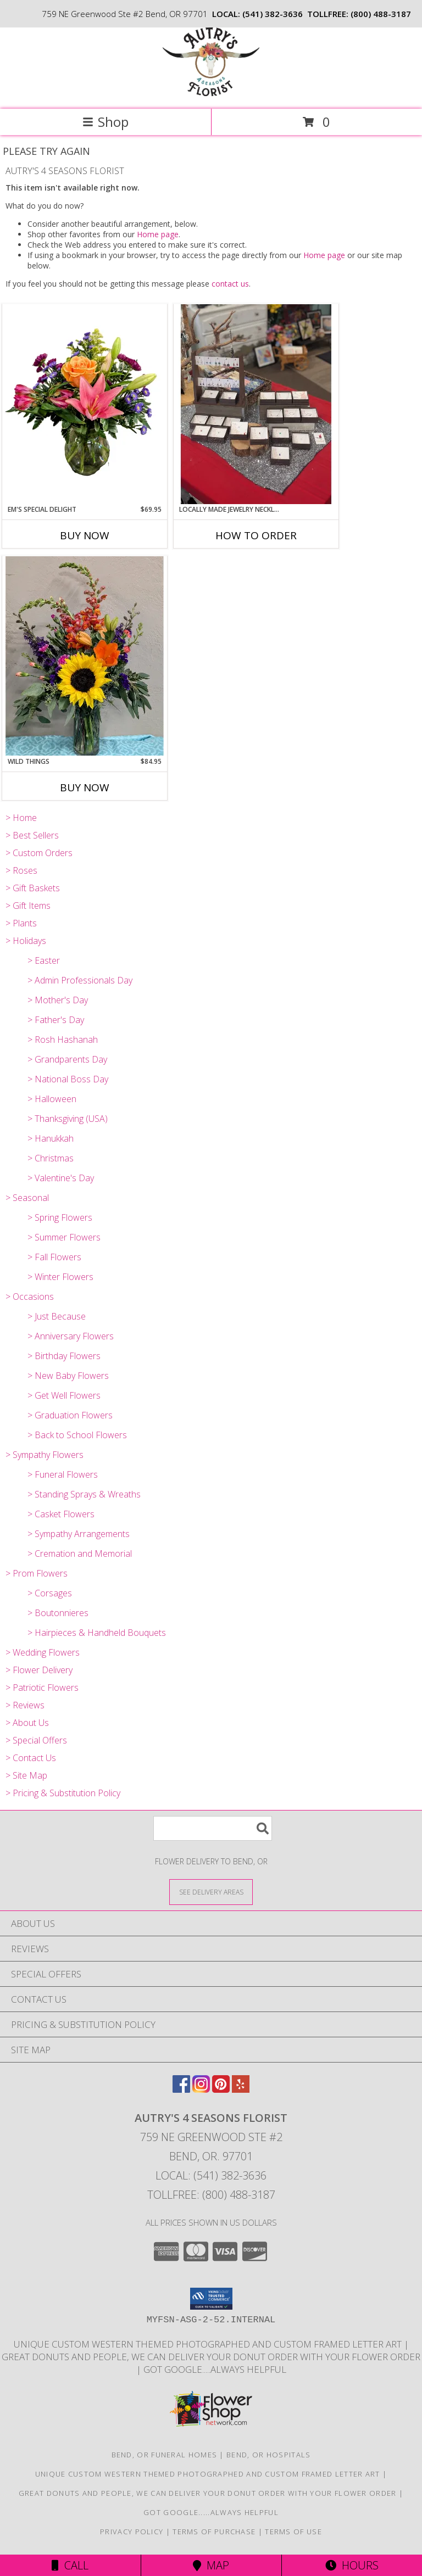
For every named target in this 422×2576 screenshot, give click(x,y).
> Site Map (26, 1775)
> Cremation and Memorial (79, 1553)
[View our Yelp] (240, 2089)
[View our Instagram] (201, 2089)
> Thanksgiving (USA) (67, 1119)
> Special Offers (36, 1740)
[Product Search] (212, 1828)
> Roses (21, 870)
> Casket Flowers (61, 1514)
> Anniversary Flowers (70, 1336)
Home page (158, 234)
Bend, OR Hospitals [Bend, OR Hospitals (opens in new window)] (268, 2455)
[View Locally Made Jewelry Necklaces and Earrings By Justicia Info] (256, 404)
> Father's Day (55, 1020)
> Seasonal (27, 1198)
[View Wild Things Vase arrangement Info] (84, 656)
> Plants (21, 923)
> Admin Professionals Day (79, 980)
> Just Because (56, 1316)
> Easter (43, 960)
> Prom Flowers (36, 1573)
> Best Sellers (32, 835)
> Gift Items (28, 905)
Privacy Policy (131, 2531)
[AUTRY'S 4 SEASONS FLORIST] (211, 93)
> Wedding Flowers (42, 1652)
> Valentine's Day (60, 1178)
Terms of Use (293, 2531)
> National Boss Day (67, 1079)
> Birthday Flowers (64, 1356)
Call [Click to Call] (70, 2565)
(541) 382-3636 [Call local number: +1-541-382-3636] (272, 13)
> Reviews (25, 1705)
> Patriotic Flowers (42, 1687)
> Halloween (51, 1099)
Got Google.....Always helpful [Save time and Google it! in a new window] (214, 2369)
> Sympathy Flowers (44, 1455)
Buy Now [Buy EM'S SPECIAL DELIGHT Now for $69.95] (84, 535)
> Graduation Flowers (70, 1415)
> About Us (27, 1723)
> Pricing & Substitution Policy (62, 1793)
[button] (211, 2299)
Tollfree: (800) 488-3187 (211, 2194)
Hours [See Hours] (352, 2565)
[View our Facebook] (181, 2089)
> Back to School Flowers (77, 1435)
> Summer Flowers (64, 1237)
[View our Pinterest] (221, 2089)
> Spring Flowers (59, 1217)
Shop (105, 122)
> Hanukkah (50, 1138)
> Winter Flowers (60, 1277)
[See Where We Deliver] (211, 1891)
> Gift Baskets (32, 888)
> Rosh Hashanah (62, 1039)
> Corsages (49, 1593)
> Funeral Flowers (62, 1474)
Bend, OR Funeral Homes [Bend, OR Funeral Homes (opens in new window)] (165, 2455)
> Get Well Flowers (64, 1395)
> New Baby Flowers (68, 1376)
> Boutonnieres (57, 1613)
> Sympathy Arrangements (78, 1534)
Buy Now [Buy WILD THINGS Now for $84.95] (84, 787)
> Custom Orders (39, 853)
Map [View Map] (211, 2565)
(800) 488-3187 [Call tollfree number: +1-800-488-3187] (381, 13)
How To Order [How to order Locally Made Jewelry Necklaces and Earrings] (256, 535)
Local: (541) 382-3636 (211, 2175)
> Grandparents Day (67, 1059)
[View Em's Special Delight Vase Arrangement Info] (84, 404)
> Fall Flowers (54, 1257)
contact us (230, 283)
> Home (21, 818)
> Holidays (25, 941)
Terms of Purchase (214, 2531)
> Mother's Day (57, 1000)
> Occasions (29, 1296)
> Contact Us (30, 1758)
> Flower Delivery (39, 1670)
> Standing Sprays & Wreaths (84, 1494)
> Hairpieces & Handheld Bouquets (96, 1633)
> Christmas (50, 1158)
